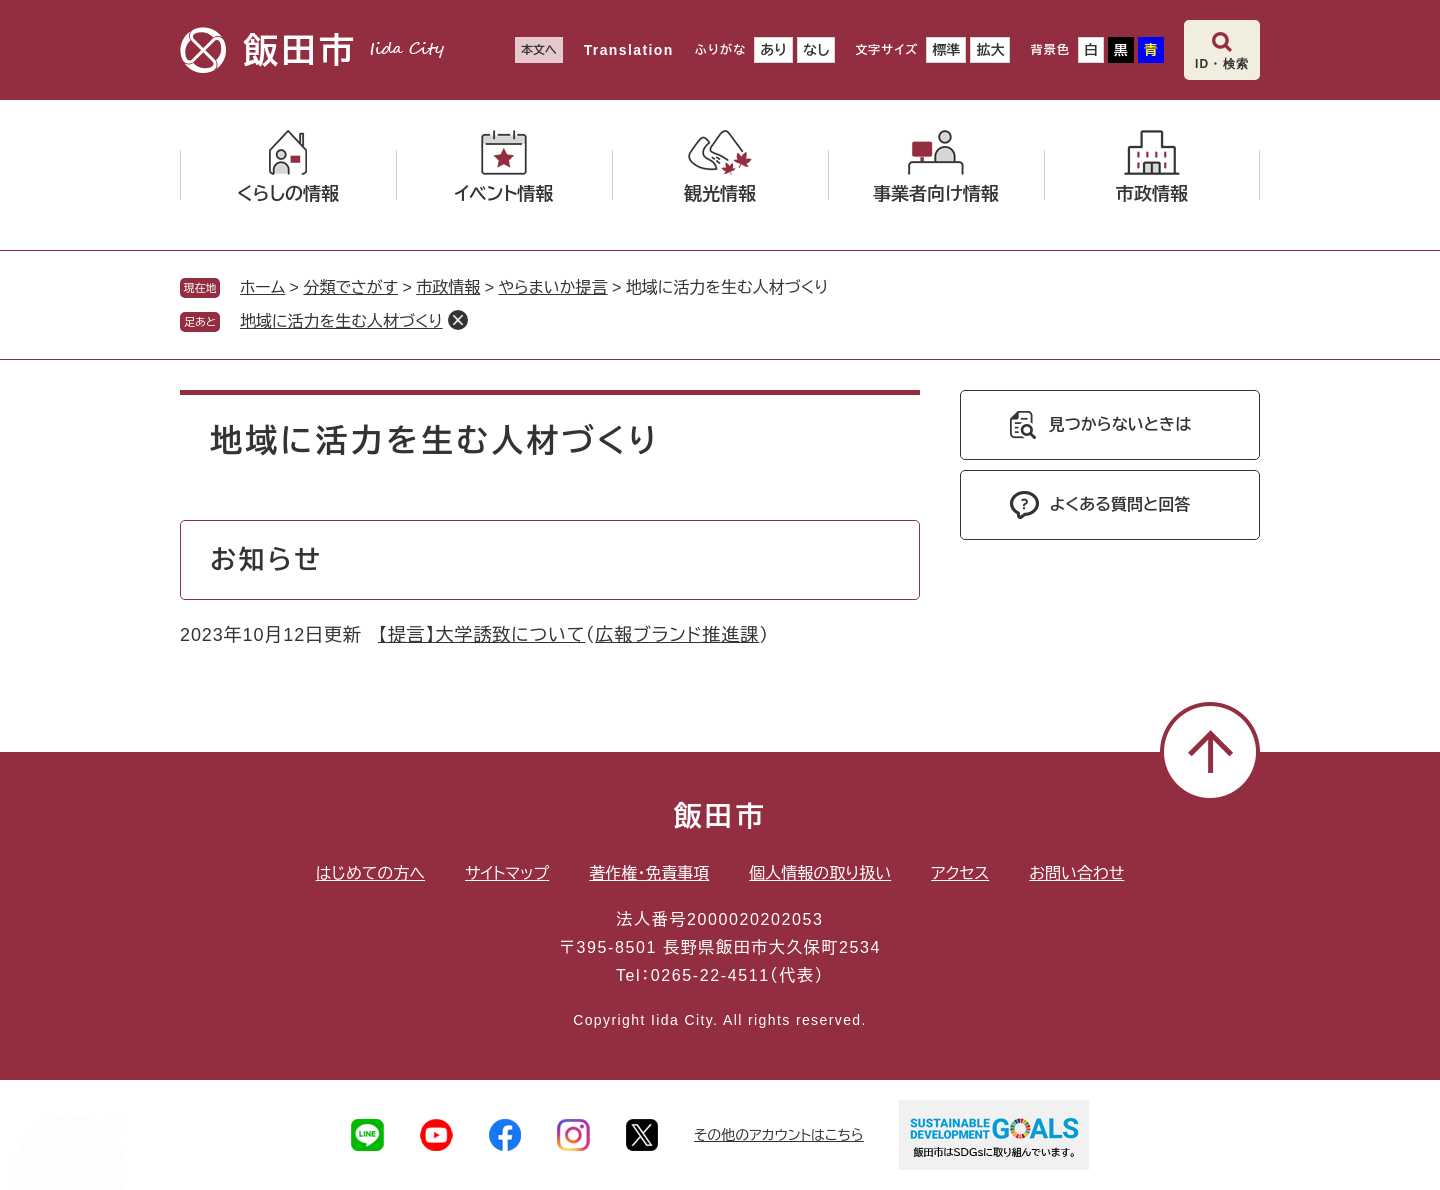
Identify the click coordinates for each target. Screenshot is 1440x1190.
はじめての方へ (370, 873)
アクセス (960, 873)
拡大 (990, 50)
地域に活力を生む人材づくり (341, 321)
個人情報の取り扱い (820, 873)
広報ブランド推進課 (677, 635)
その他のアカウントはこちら (779, 1135)
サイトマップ (507, 873)
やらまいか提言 (552, 287)
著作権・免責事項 (649, 873)
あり (773, 50)
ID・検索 (1222, 64)
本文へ (539, 50)
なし (816, 50)
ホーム (262, 287)
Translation (629, 50)
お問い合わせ (1076, 873)
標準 (946, 50)
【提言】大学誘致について (481, 635)
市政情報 (448, 287)
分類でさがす (350, 287)
